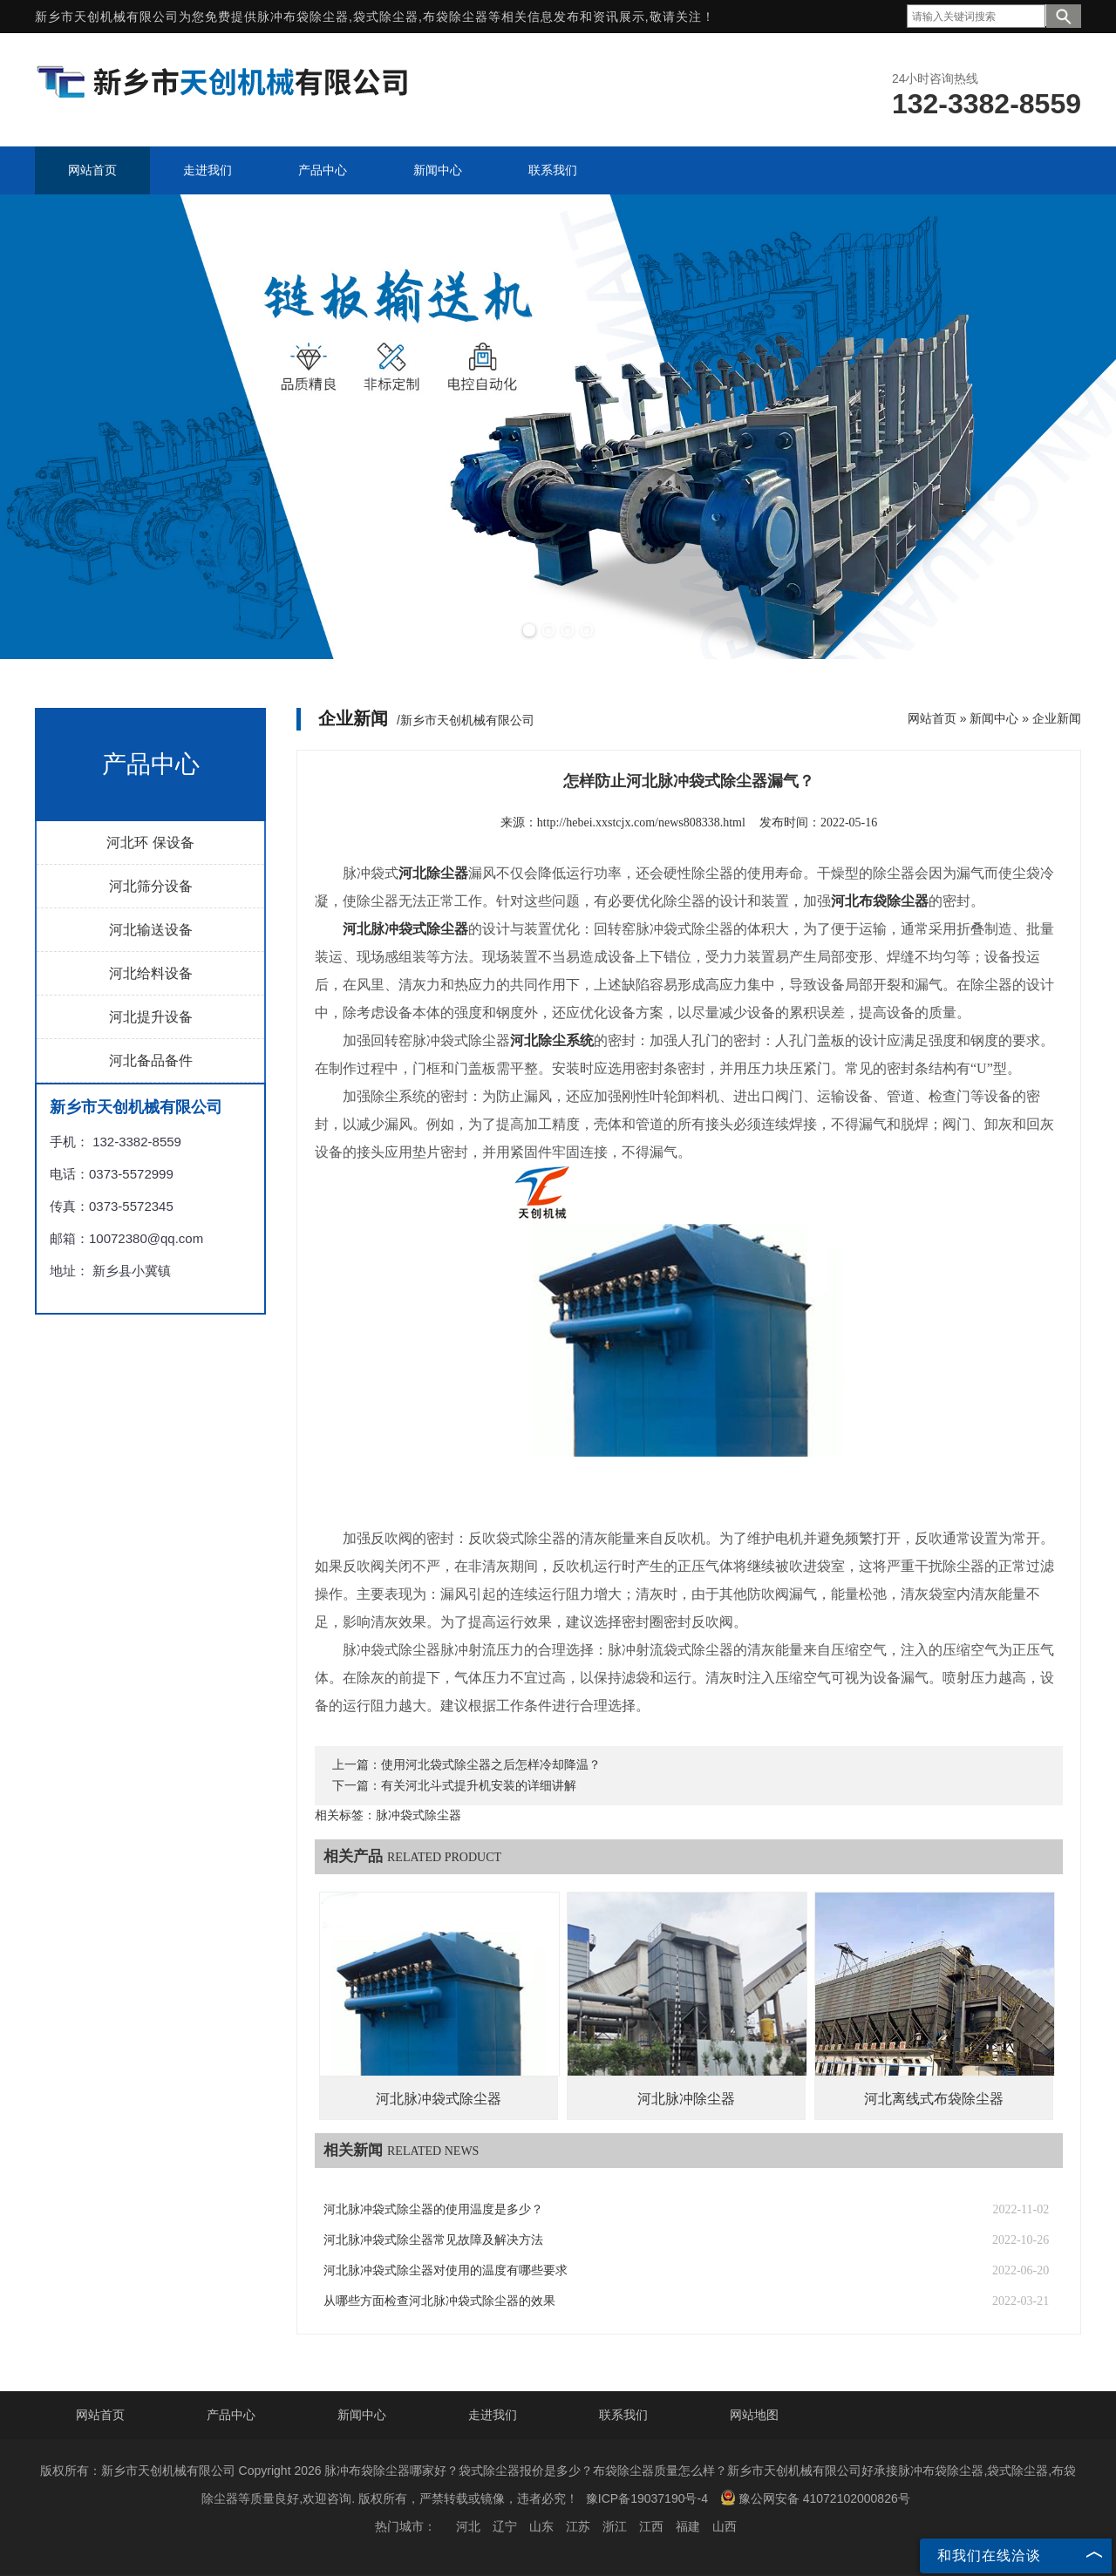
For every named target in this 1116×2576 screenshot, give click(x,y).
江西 (651, 2526)
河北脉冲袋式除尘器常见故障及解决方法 (433, 2239)
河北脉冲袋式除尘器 (438, 2098)
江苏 (578, 2526)
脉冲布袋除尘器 (303, 17)
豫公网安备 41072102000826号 (815, 2497)
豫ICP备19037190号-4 (647, 2498)
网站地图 (754, 2415)
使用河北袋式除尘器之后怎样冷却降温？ (491, 1764)
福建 (688, 2526)
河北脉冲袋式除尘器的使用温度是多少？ (433, 2209)
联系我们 (623, 2415)
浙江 (614, 2526)
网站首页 (932, 718)
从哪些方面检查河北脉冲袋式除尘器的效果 (439, 2301)
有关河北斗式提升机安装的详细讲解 (478, 1785)
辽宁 (505, 2526)
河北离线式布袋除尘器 (934, 2098)
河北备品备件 (151, 1060)
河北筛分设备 (151, 886)
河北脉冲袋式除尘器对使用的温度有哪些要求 (445, 2270)
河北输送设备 (151, 929)
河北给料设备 (151, 973)
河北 (468, 2526)
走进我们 (492, 2415)
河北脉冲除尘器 (686, 2098)
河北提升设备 (151, 1016)
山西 (724, 2526)
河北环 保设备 (150, 842)
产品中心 (231, 2415)
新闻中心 (994, 718)
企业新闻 (1056, 718)
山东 (541, 2526)
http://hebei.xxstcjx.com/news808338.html (641, 822)
